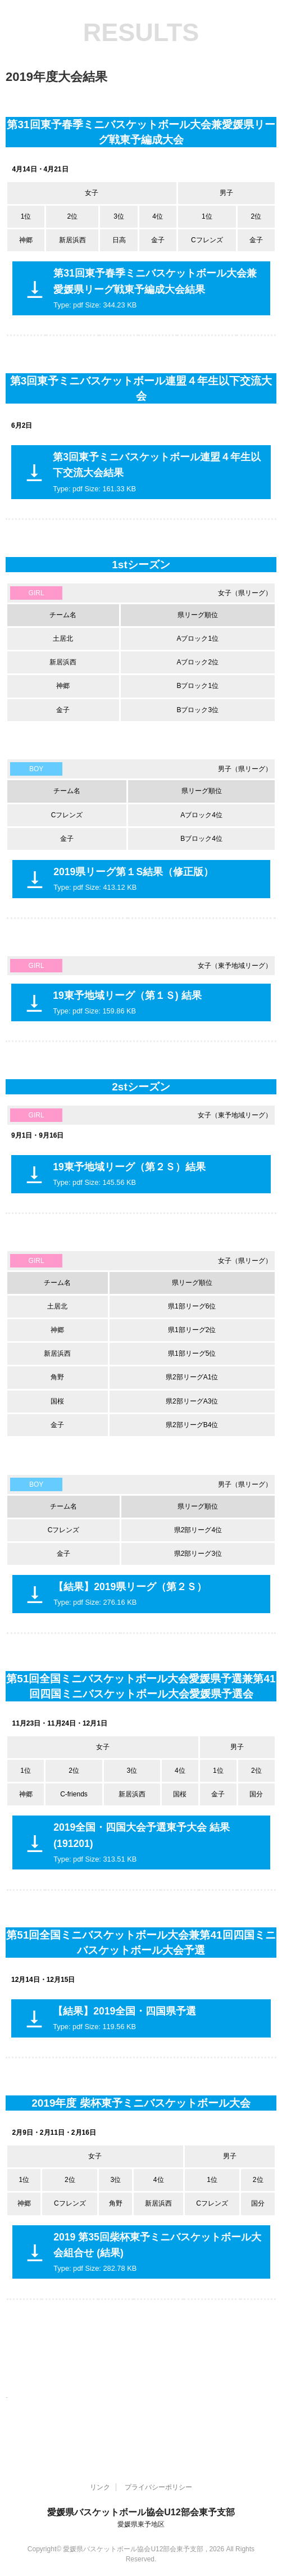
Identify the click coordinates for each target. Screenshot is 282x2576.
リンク (100, 2487)
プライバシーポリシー (158, 2487)
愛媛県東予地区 (141, 2524)
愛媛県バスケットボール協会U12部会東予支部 (140, 2512)
